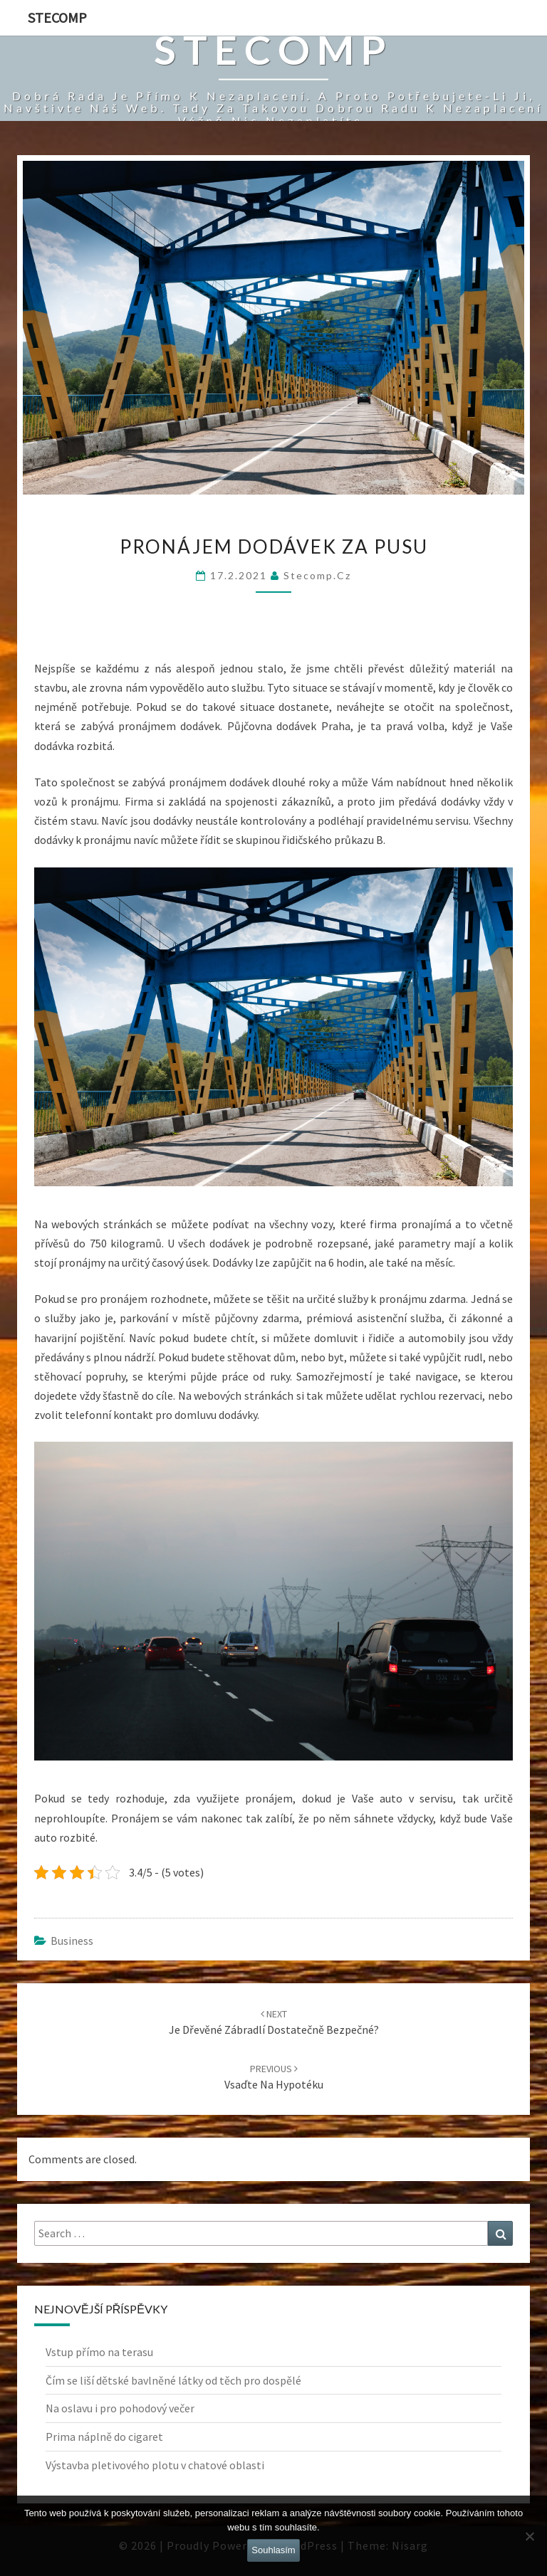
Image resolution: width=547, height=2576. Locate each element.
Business (72, 1940)
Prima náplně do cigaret (104, 2436)
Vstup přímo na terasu (99, 2352)
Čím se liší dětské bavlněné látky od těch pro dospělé (173, 2380)
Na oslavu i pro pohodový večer (120, 2408)
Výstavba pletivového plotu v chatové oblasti (155, 2465)
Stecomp (57, 17)
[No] (529, 2536)
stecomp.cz (317, 575)
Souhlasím (273, 2550)
